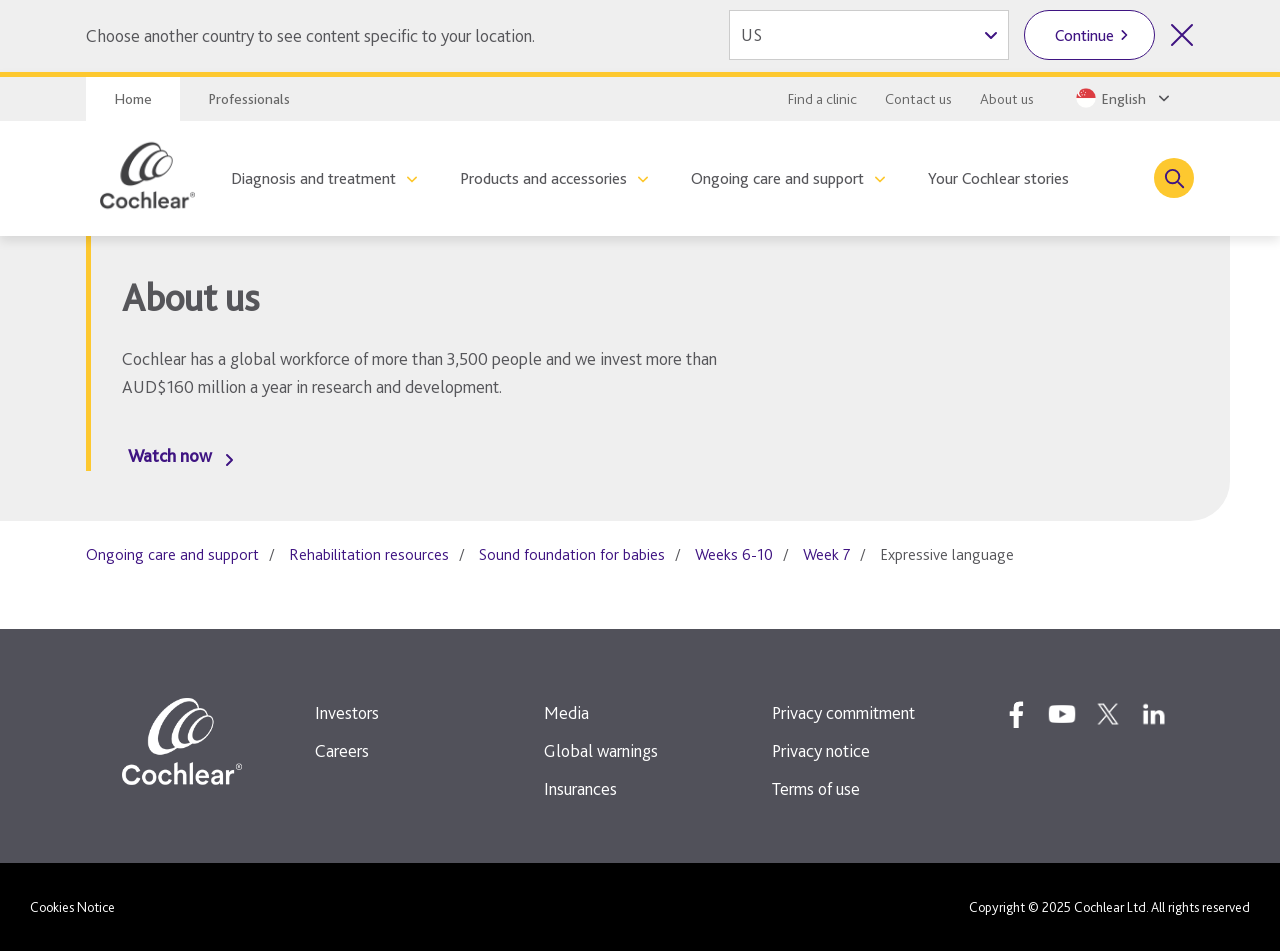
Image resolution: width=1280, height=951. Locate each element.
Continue (1084, 35)
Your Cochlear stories (998, 178)
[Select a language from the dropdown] (1121, 98)
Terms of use (816, 788)
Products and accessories (543, 178)
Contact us (918, 99)
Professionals (249, 99)
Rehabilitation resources (369, 554)
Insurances (580, 788)
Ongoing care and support (777, 178)
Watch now (170, 455)
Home (133, 99)
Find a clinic (822, 99)
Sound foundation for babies (572, 554)
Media (566, 712)
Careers (342, 750)
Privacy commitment (843, 712)
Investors (347, 712)
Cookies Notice (72, 907)
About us (1007, 99)
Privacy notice (821, 750)
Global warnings (601, 750)
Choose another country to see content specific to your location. (310, 35)
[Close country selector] (1182, 35)
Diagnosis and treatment (313, 178)
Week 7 (826, 554)
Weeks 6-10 (734, 554)
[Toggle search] (1174, 178)
